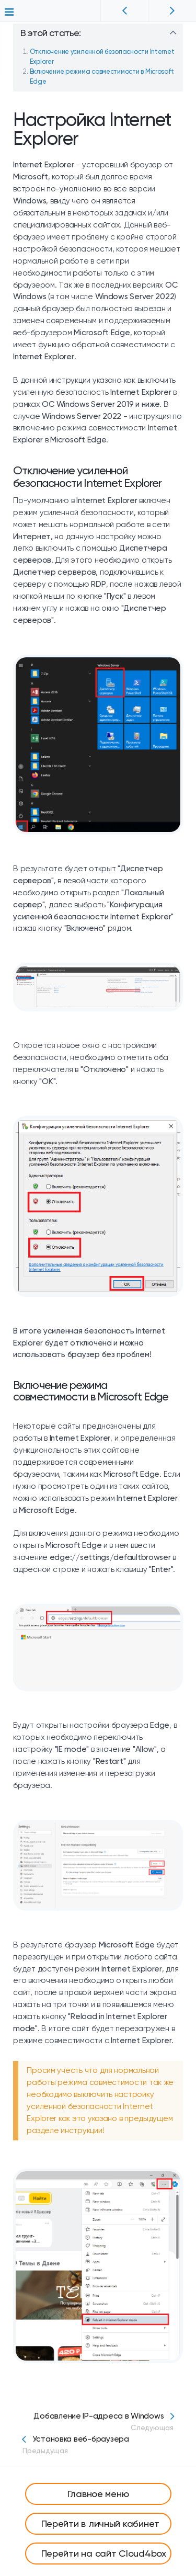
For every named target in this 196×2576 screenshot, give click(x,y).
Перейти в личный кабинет (100, 2523)
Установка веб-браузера (98, 2444)
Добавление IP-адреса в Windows (98, 2421)
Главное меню (98, 2493)
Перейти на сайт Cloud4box (103, 2553)
